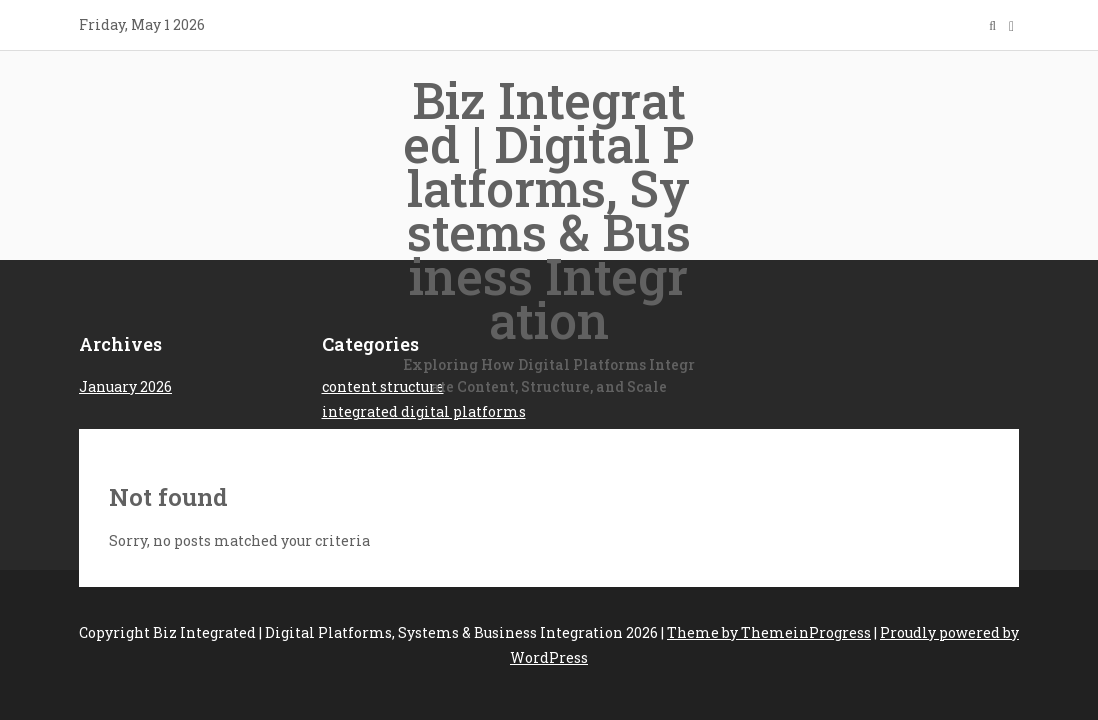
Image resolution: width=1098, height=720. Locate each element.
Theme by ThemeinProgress (769, 632)
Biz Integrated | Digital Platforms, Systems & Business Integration (548, 233)
